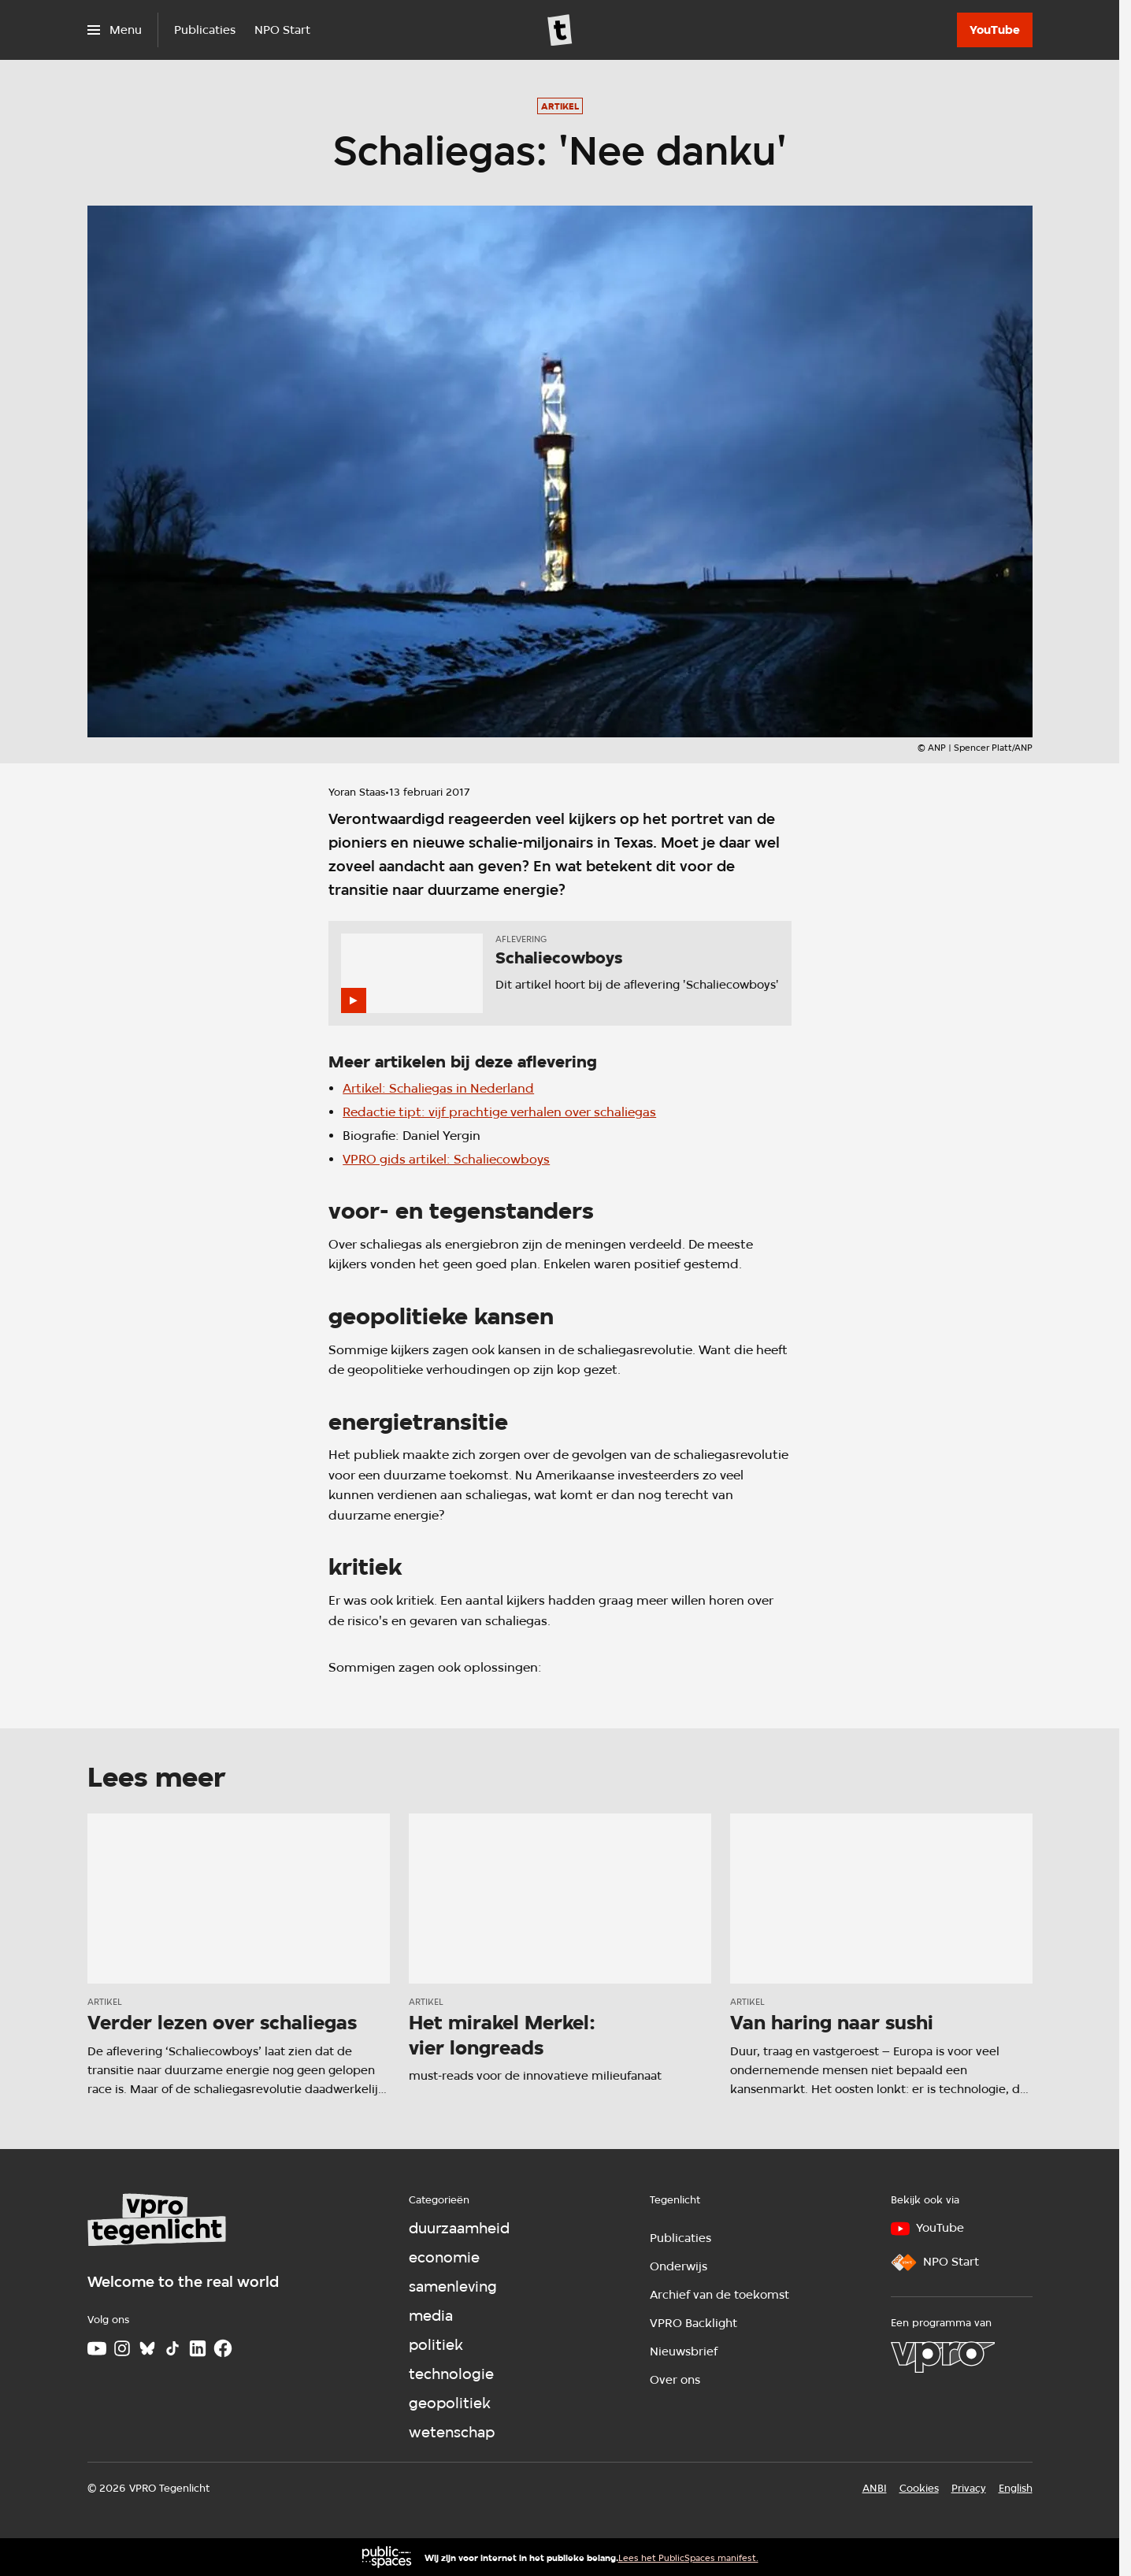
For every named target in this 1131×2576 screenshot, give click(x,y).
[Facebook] (222, 2348)
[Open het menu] (114, 30)
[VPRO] (943, 2357)
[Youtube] (96, 2348)
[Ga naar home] (560, 30)
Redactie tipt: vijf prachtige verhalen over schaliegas (499, 1111)
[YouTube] (995, 30)
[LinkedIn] (197, 2348)
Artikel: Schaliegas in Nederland (438, 1088)
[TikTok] (172, 2348)
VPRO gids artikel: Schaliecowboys (446, 1159)
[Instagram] (122, 2348)
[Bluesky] (147, 2348)
